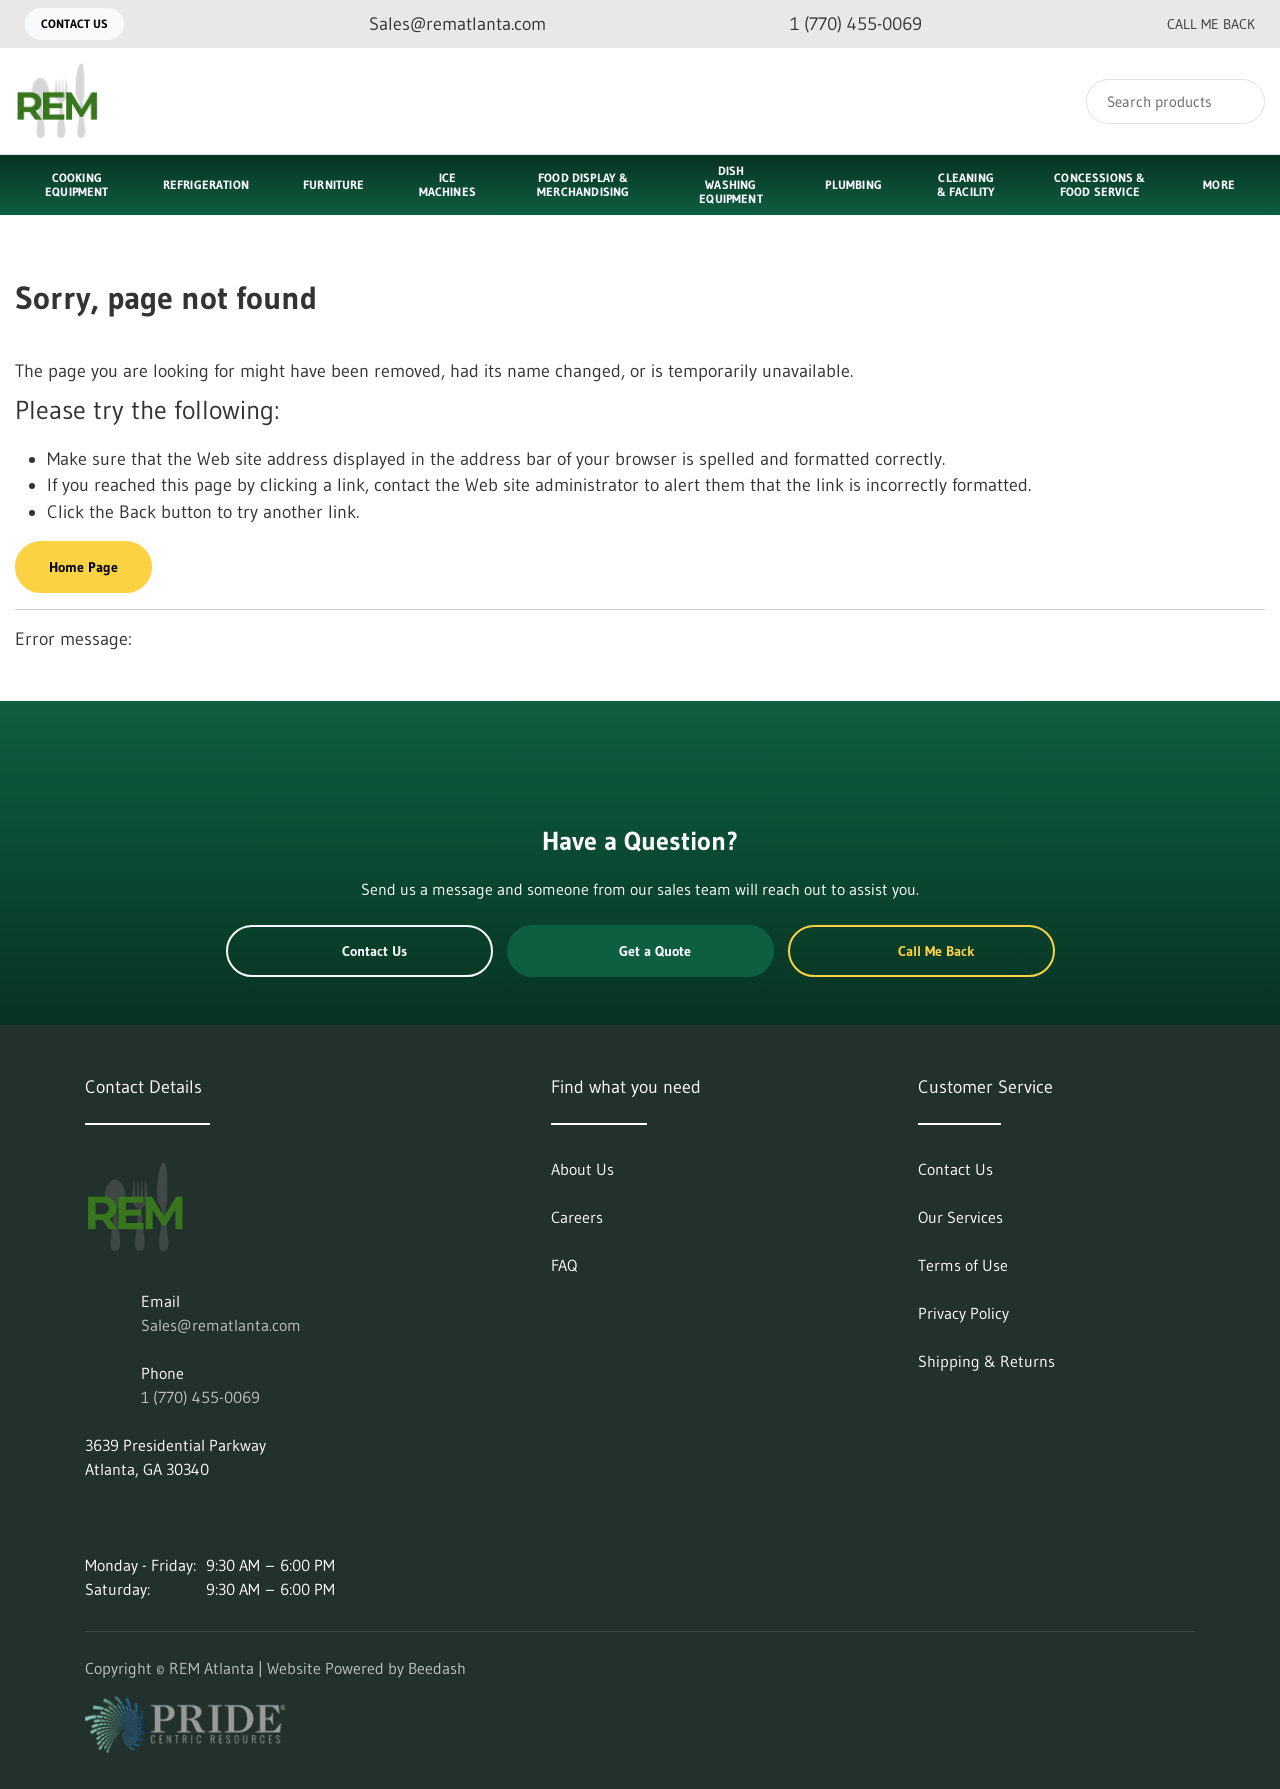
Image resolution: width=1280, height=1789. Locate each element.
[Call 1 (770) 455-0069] (840, 24)
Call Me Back (1195, 24)
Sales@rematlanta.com (221, 1325)
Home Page (83, 567)
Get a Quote (640, 951)
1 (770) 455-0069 (200, 1397)
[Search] (1175, 101)
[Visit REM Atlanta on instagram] (136, 1517)
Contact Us (74, 23)
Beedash (437, 1668)
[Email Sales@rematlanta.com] (441, 24)
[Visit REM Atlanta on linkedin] (94, 1517)
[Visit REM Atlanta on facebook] (178, 1517)
